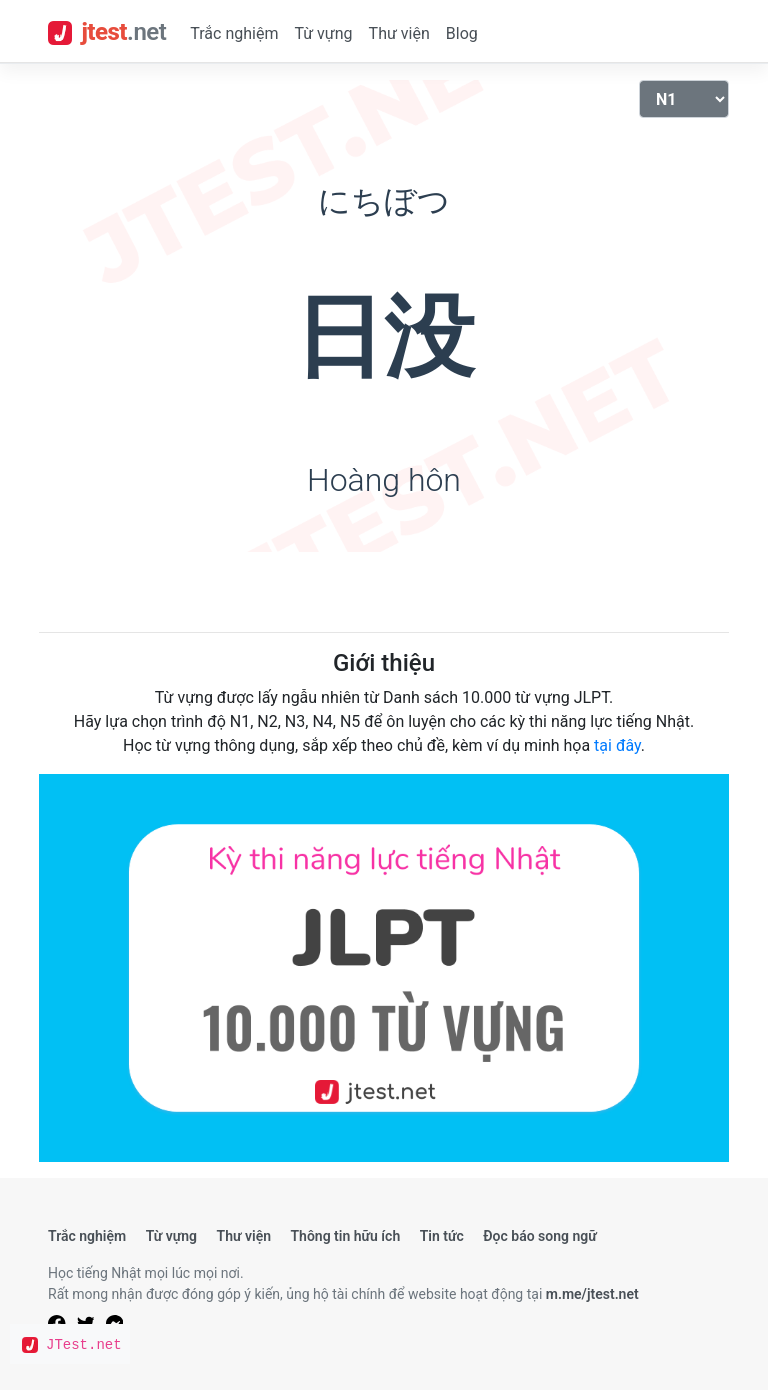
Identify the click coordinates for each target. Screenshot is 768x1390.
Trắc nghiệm (234, 33)
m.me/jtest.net (592, 1294)
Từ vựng (323, 33)
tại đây (617, 745)
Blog (462, 33)
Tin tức (442, 1236)
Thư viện (399, 33)
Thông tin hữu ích (345, 1236)
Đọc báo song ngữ (540, 1236)
